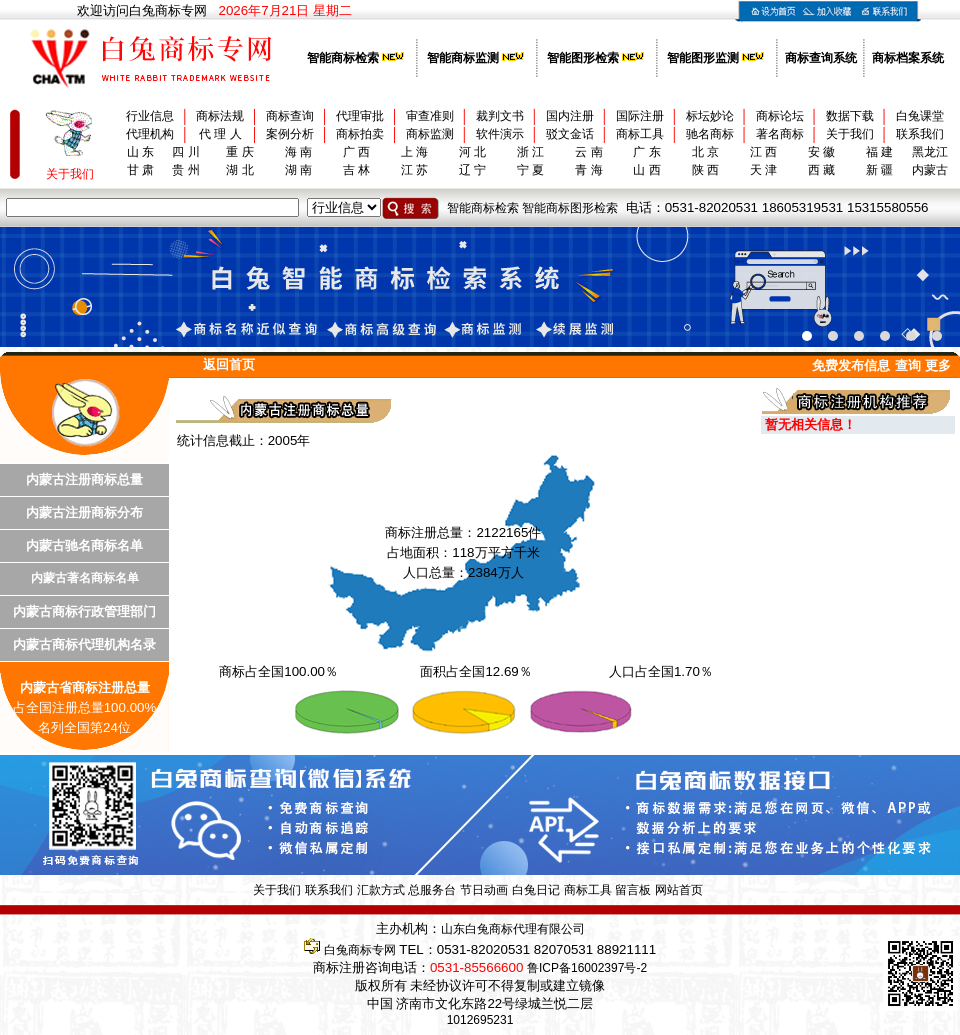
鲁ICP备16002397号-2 (587, 968)
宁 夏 (530, 170)
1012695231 (480, 1020)
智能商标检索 (483, 208)
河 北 (472, 152)
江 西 (763, 152)
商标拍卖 (360, 134)
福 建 (879, 152)
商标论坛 (780, 116)
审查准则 (430, 116)
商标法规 (220, 116)
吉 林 (356, 170)
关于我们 (850, 134)
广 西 (356, 152)
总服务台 (432, 890)
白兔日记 (536, 890)
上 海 (414, 152)
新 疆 (879, 170)
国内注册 (570, 116)
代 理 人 (220, 134)
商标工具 (640, 134)
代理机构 (150, 134)
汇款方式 (381, 890)
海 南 (298, 152)
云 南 (588, 152)
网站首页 (679, 890)
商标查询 (290, 116)
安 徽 (821, 152)
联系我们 (920, 134)
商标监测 (430, 134)
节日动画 (484, 890)
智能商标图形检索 (570, 208)
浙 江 (530, 152)
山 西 (646, 170)
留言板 (633, 890)
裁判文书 (500, 116)
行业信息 (150, 116)
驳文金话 (570, 134)
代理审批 (360, 116)
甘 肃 (140, 170)
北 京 (705, 152)
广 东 (646, 152)
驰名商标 (710, 134)
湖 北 (239, 170)
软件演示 (500, 134)
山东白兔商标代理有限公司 (513, 929)
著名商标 (780, 134)
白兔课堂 (920, 116)
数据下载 (850, 116)
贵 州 (185, 170)
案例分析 (290, 134)
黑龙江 (930, 152)
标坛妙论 (710, 116)
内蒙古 (930, 170)
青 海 (588, 170)
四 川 (185, 152)
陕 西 (705, 170)
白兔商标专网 (360, 950)
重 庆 (239, 152)
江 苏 (414, 170)
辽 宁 (472, 170)
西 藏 (821, 170)
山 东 (140, 152)
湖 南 (298, 170)
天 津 (763, 170)
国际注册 (640, 116)
